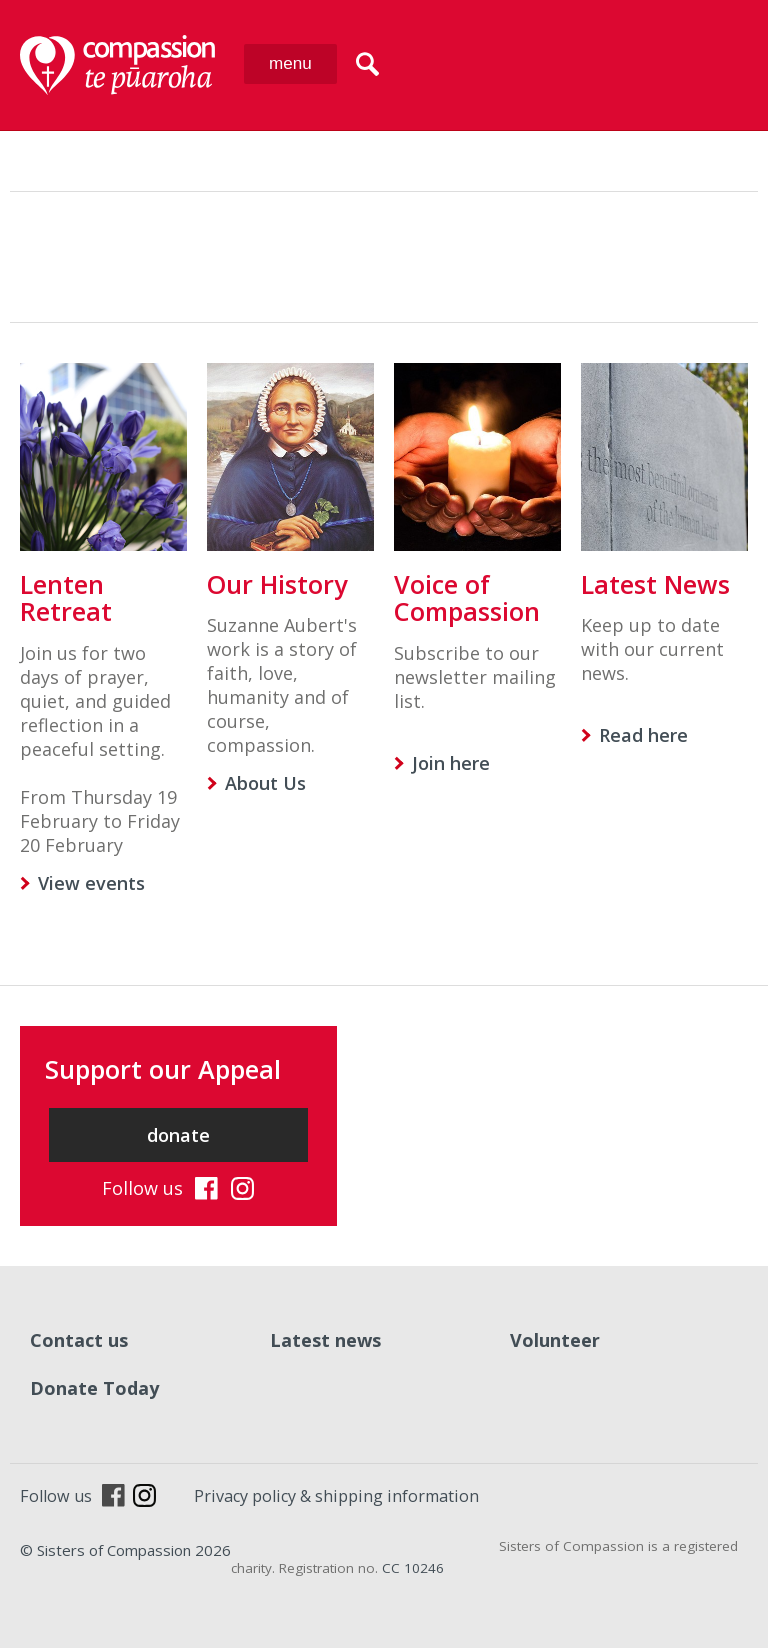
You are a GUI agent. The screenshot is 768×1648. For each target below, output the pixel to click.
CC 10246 (413, 1568)
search (367, 64)
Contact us (79, 1340)
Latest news (325, 1340)
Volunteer (555, 1340)
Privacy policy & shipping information (336, 1496)
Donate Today (94, 1388)
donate (178, 1135)
